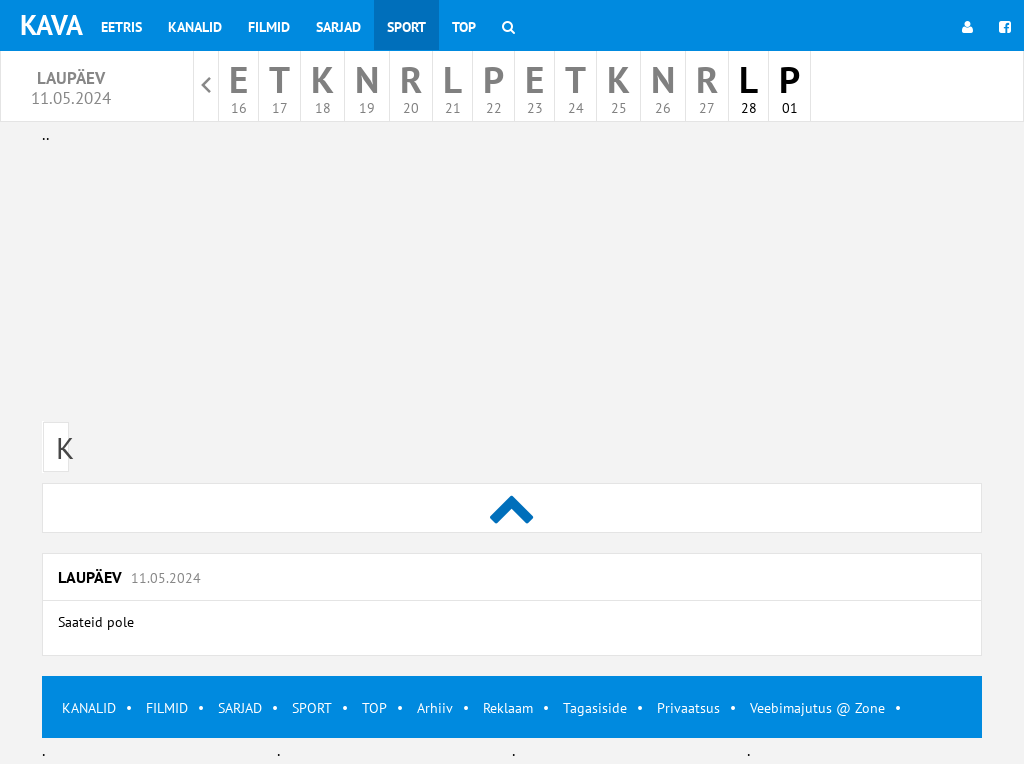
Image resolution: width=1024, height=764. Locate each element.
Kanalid (195, 27)
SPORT (312, 708)
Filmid (269, 27)
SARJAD (240, 708)
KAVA (51, 24)
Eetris (121, 27)
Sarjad (338, 27)
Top (464, 27)
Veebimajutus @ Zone (817, 708)
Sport (406, 27)
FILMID (167, 708)
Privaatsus (688, 708)
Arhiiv (435, 708)
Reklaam (508, 708)
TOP (374, 708)
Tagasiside (595, 708)
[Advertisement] (512, 288)
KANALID (89, 708)
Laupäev (129, 577)
